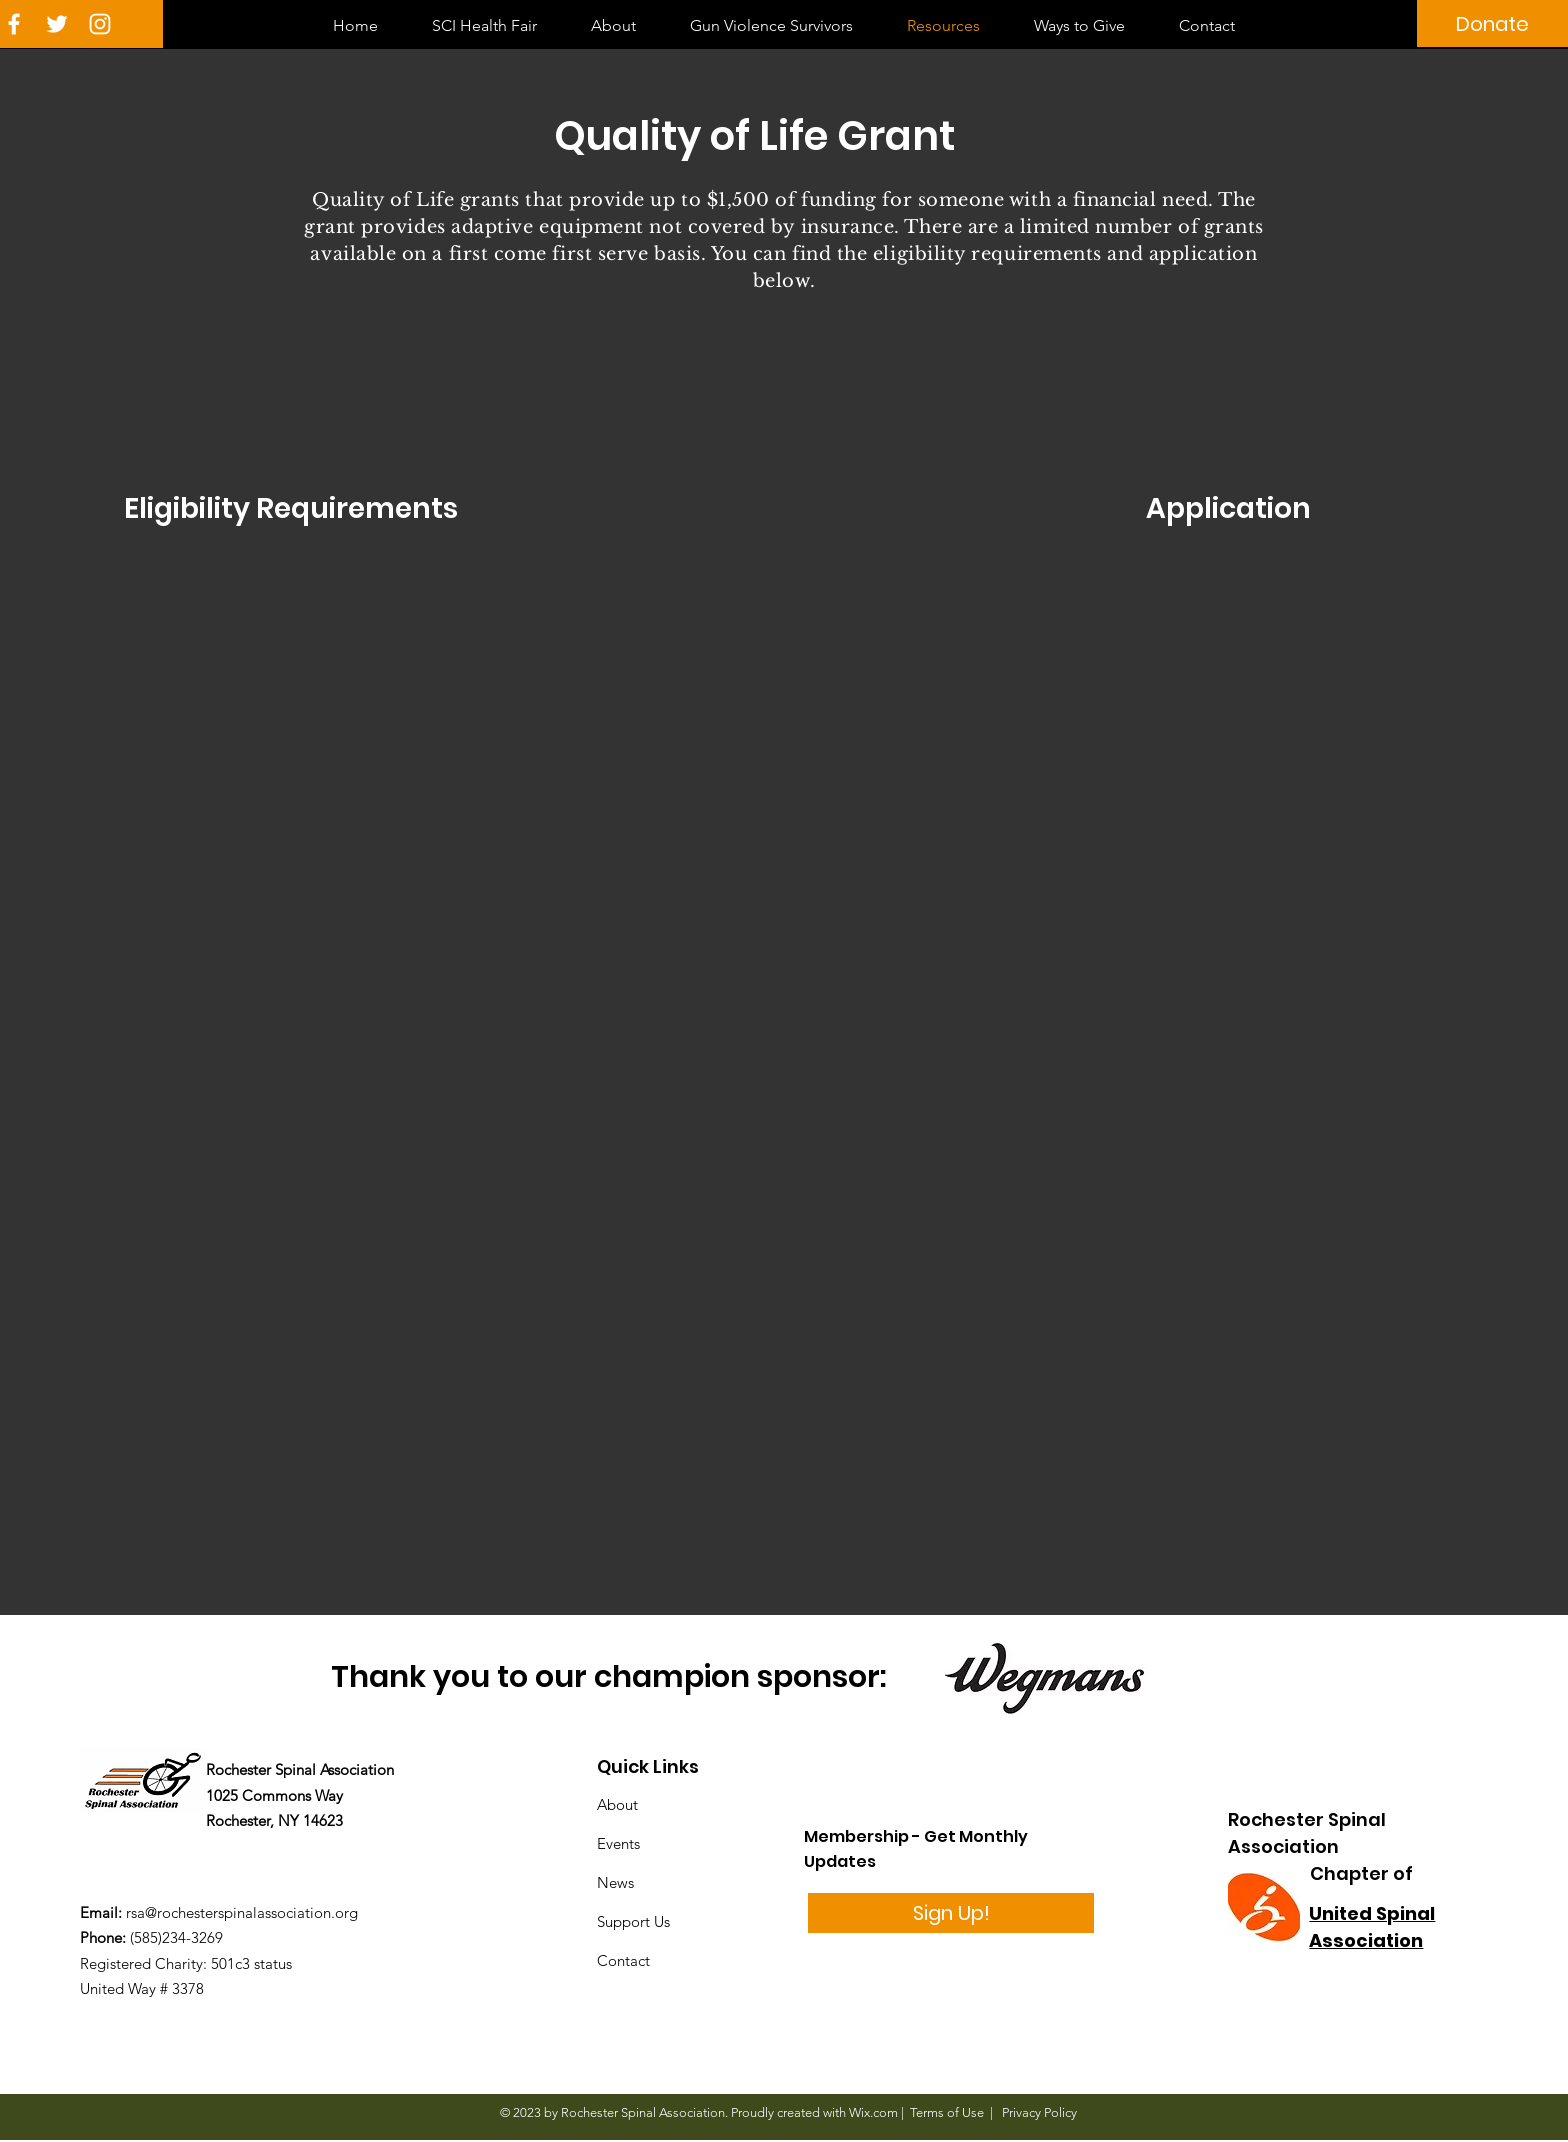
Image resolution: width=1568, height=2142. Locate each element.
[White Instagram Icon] (100, 24)
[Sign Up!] (951, 1913)
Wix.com (873, 2112)
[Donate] (1492, 23)
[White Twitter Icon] (57, 24)
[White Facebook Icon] (14, 24)
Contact (623, 1960)
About (617, 1804)
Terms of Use (947, 2112)
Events (618, 1843)
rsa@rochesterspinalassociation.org (242, 1912)
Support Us (633, 1921)
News (615, 1882)
